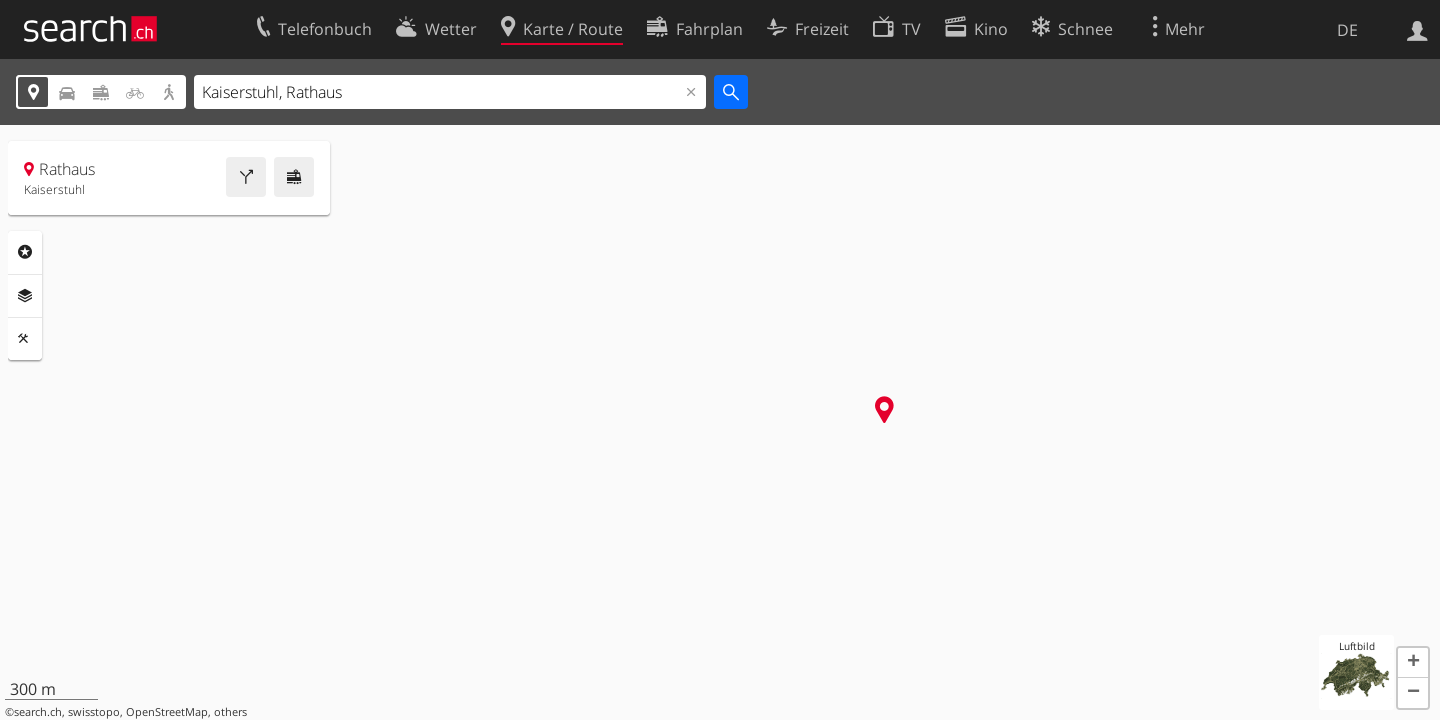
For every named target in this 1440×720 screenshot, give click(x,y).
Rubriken (25, 252)
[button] (1413, 663)
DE (1347, 30)
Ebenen (25, 296)
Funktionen (25, 339)
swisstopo (94, 712)
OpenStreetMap (167, 712)
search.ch (38, 712)
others (230, 712)
